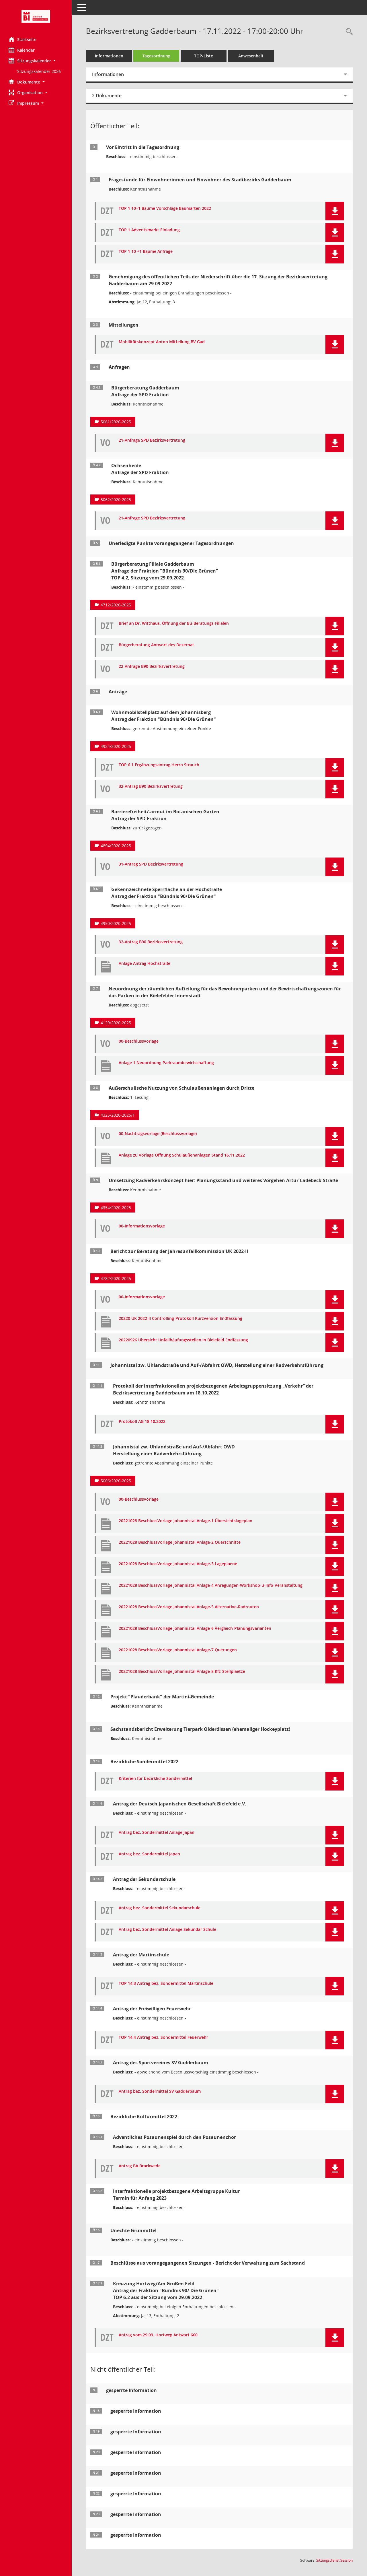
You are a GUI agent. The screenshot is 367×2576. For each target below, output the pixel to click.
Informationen (109, 56)
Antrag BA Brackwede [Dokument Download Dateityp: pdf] (140, 2166)
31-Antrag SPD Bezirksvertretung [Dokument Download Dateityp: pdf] (151, 864)
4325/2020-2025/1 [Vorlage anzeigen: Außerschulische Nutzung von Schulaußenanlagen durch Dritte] (118, 1115)
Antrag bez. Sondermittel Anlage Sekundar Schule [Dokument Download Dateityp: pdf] (167, 1929)
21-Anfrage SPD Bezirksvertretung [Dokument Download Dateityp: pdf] (152, 440)
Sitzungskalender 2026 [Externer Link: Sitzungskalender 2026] (39, 71)
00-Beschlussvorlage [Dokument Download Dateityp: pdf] (139, 1041)
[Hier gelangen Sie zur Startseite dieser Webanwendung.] (36, 16)
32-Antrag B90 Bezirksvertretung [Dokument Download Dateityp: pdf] (151, 786)
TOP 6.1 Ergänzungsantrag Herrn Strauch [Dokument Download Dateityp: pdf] (159, 765)
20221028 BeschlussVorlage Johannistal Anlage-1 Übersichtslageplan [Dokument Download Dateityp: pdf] (185, 1520)
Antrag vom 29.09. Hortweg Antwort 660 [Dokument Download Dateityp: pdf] (158, 2335)
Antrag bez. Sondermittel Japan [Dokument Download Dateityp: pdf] (149, 1854)
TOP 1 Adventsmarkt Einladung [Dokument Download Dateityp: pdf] (149, 230)
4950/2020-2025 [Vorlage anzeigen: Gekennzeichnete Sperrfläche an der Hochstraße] (116, 923)
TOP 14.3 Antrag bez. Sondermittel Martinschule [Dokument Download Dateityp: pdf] (166, 1983)
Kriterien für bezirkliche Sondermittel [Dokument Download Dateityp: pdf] (155, 1778)
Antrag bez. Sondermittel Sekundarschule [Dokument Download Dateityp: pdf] (159, 1908)
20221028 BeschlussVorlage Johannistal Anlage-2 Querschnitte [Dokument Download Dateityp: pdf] (180, 1542)
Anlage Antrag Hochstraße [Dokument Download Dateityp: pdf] (144, 963)
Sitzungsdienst (334, 2560)
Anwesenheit (250, 56)
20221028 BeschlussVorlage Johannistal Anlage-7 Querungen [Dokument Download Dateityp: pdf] (178, 1650)
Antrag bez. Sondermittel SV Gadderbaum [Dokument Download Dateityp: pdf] (160, 2091)
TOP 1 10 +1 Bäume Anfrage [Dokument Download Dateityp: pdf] (146, 251)
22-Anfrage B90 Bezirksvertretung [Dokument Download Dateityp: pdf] (152, 666)
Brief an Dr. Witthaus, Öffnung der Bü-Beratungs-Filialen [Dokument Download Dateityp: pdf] (174, 623)
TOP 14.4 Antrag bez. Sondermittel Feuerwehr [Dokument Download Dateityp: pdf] (163, 2037)
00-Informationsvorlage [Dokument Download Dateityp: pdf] (142, 1226)
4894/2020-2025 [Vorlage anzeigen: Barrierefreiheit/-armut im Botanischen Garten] (116, 845)
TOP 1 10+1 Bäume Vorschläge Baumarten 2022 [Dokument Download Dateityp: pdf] (165, 208)
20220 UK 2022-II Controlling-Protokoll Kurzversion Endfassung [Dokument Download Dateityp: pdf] (180, 1318)
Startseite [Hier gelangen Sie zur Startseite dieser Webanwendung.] (22, 39)
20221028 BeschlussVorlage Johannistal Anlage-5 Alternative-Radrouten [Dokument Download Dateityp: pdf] (189, 1607)
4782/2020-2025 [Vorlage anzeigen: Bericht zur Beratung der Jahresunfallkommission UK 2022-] (116, 1278)
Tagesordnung (156, 56)
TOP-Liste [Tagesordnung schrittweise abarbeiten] (203, 56)
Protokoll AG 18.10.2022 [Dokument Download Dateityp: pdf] (142, 1421)
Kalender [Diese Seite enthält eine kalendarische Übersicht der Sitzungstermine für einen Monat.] (22, 50)
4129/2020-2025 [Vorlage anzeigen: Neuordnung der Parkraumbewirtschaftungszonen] (116, 1022)
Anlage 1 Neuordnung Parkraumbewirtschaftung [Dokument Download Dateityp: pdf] (166, 1062)
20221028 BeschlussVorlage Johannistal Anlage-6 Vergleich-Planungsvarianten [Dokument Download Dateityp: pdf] (195, 1628)
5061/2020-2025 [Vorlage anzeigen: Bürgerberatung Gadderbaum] (116, 421)
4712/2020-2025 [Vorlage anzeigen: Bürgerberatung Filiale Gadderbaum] (116, 605)
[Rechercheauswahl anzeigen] (348, 31)
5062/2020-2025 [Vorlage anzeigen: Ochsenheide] (116, 499)
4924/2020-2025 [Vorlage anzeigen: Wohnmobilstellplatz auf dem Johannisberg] (116, 746)
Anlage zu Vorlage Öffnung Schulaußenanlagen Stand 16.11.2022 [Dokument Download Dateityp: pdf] (182, 1155)
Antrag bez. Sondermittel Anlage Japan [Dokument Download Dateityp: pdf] (156, 1832)
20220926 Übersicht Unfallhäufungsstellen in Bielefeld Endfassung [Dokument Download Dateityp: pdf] (183, 1340)
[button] (36, 60)
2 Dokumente (107, 95)
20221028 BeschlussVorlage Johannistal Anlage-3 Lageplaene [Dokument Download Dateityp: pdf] (178, 1563)
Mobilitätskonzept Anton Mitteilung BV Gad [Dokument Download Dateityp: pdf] (162, 342)
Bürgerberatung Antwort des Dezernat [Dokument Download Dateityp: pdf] (156, 645)
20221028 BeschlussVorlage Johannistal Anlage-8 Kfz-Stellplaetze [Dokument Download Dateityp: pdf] (182, 1671)
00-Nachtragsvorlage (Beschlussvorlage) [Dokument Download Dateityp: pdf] (158, 1133)
